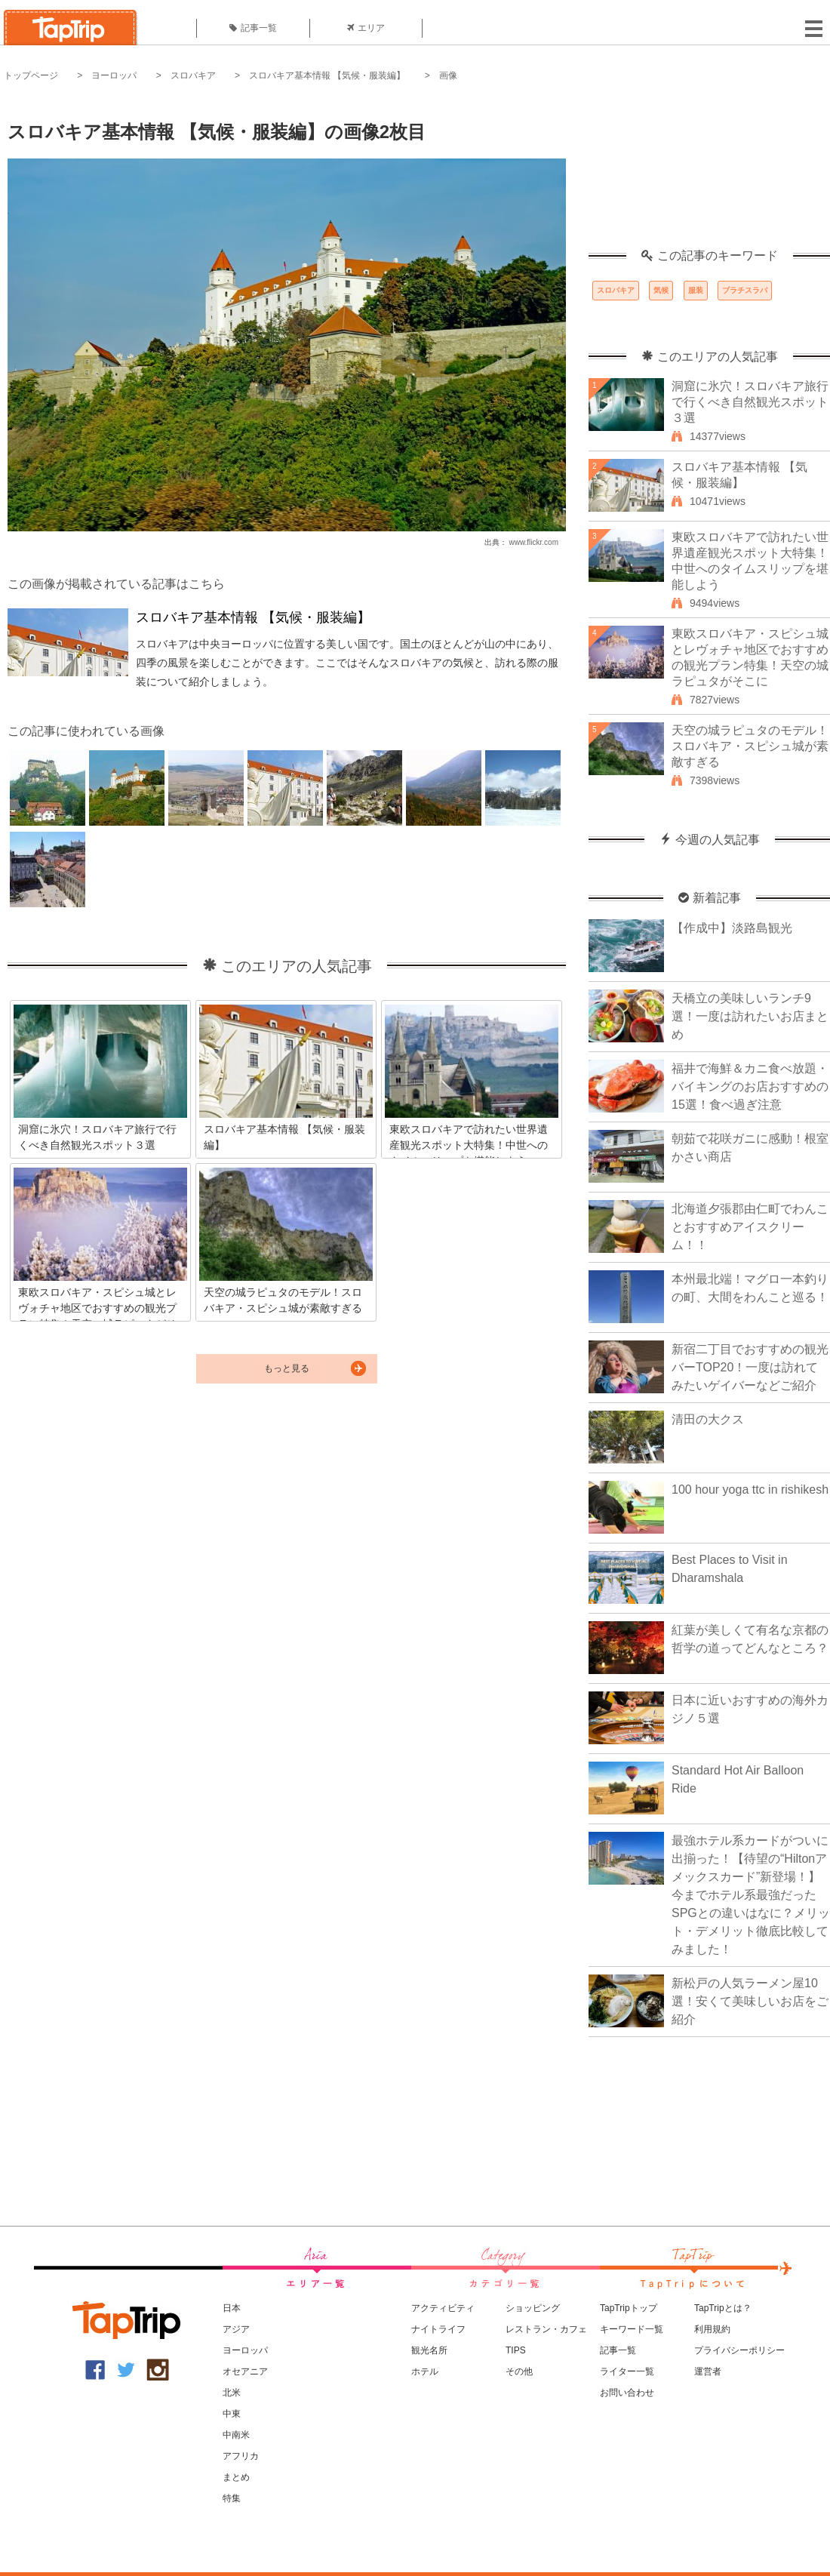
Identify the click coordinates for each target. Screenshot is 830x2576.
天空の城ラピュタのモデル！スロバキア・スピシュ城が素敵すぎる (750, 746)
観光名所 (429, 2350)
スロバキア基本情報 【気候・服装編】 (327, 75)
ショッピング (533, 2308)
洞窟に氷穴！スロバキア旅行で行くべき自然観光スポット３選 (750, 402)
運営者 (707, 2371)
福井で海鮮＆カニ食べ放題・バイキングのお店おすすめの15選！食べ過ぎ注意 (750, 1086)
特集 (232, 2498)
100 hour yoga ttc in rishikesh (750, 1489)
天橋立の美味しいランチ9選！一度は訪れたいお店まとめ (750, 1016)
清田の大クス (708, 1419)
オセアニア (245, 2371)
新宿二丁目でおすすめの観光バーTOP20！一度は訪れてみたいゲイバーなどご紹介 (750, 1367)
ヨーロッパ (114, 75)
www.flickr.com (533, 542)
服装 (695, 290)
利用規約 (712, 2329)
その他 (519, 2371)
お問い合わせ (627, 2392)
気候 (661, 290)
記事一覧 (253, 28)
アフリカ (241, 2456)
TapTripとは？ (723, 2308)
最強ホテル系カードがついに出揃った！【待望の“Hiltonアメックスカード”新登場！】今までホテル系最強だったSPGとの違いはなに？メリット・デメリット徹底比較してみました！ (751, 1895)
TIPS (516, 2350)
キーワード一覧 (631, 2329)
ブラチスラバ (744, 290)
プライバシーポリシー (739, 2350)
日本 (232, 2308)
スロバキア (193, 75)
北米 (232, 2392)
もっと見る (286, 1368)
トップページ (31, 75)
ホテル (424, 2371)
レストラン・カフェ (546, 2329)
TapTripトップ (628, 2308)
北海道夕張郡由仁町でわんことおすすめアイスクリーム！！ (750, 1226)
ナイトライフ (438, 2329)
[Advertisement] (709, 173)
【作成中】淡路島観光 (732, 928)
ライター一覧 (627, 2371)
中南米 (236, 2435)
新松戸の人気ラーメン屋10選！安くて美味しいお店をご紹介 (750, 2001)
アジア (236, 2329)
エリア (366, 28)
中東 (232, 2413)
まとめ (236, 2477)
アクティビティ (443, 2308)
